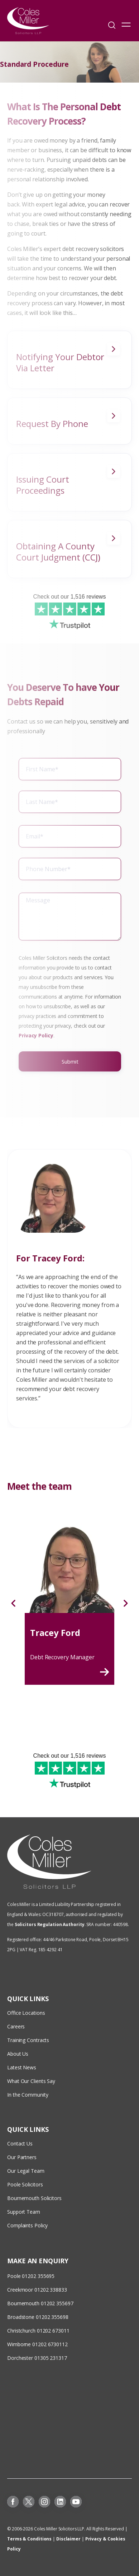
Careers (16, 2026)
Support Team (23, 2211)
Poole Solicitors (25, 2184)
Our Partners (22, 2157)
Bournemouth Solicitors (34, 2198)
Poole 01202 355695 (30, 2276)
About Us (17, 2053)
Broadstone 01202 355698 (37, 2317)
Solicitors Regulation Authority (50, 1924)
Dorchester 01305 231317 (37, 2357)
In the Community (27, 2094)
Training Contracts (28, 2040)
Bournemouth (23, 2303)
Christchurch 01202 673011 (38, 2330)
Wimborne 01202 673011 (36, 2344)
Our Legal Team (25, 2170)
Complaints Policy (27, 2225)
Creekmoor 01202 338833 (37, 2289)
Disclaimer (68, 2539)
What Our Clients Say (32, 2081)
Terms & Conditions (29, 2539)
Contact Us (20, 2143)
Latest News (21, 2067)
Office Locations (26, 2012)
